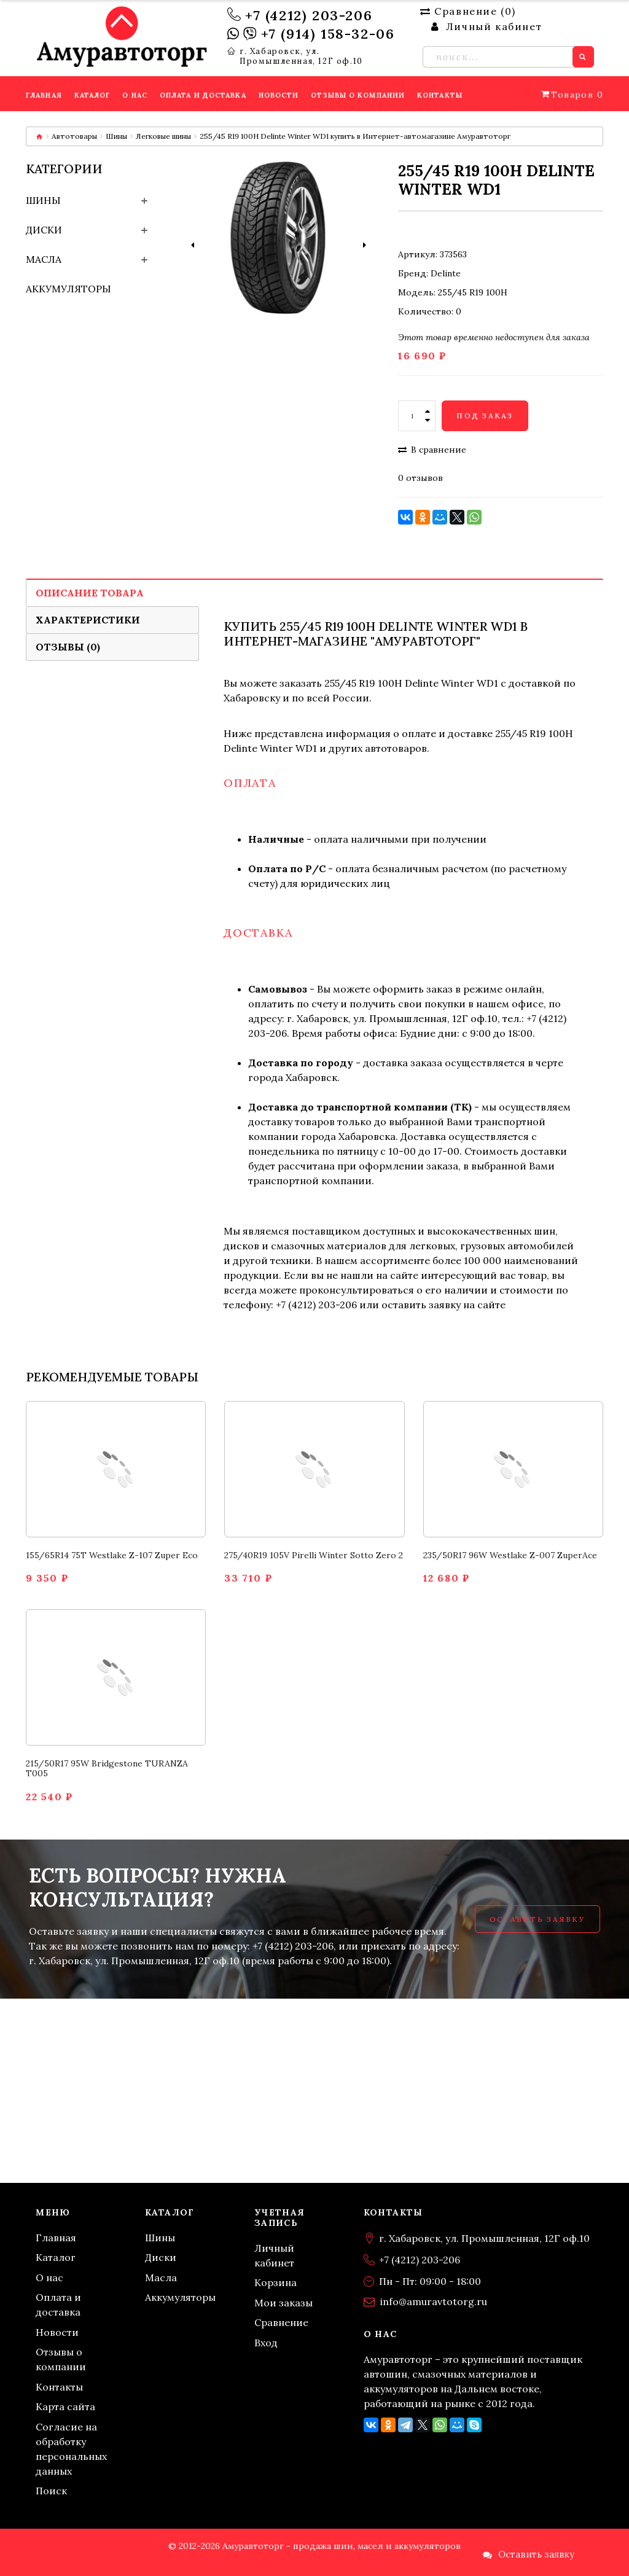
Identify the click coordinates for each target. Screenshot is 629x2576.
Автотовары (74, 136)
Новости (57, 2332)
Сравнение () (468, 11)
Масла (43, 259)
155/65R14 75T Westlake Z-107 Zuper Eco (112, 1555)
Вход (266, 2342)
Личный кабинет (274, 2255)
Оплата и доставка (58, 2304)
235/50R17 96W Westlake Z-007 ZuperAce (510, 1555)
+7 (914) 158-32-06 (328, 34)
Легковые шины (163, 136)
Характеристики (88, 620)
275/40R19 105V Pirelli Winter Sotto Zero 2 (313, 1555)
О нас (49, 2277)
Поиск (51, 2490)
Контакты (59, 2387)
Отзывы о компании (61, 2359)
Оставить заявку (537, 1919)
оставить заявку (421, 1304)
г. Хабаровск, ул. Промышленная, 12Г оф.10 (301, 56)
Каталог (56, 2257)
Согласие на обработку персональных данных (71, 2449)
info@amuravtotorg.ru (433, 2301)
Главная (56, 2237)
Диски (44, 230)
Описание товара (90, 593)
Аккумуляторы (68, 289)
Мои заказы (283, 2303)
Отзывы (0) (68, 647)
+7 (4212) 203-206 (308, 15)
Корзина (275, 2282)
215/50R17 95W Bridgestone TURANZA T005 (107, 1768)
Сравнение (281, 2322)
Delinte (446, 273)
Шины (116, 136)
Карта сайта (65, 2406)
